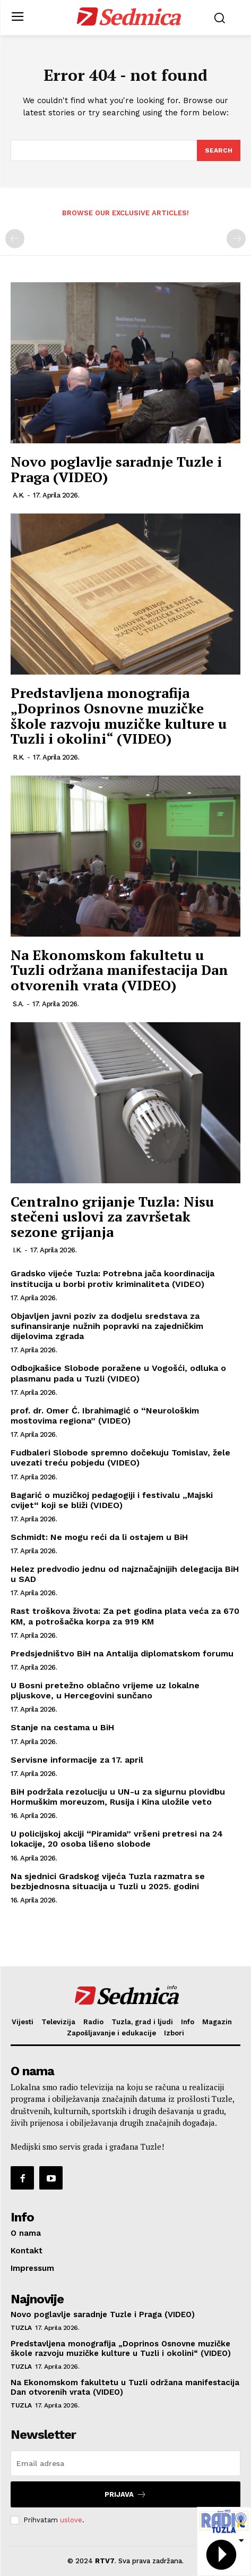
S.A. (18, 1004)
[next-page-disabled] (236, 238)
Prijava (125, 2494)
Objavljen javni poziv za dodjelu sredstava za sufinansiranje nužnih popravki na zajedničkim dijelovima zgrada (107, 1326)
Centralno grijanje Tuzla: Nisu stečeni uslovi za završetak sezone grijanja (112, 1216)
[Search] (218, 150)
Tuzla (21, 2327)
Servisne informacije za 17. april (77, 1760)
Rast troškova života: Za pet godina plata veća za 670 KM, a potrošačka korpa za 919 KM (125, 1616)
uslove (71, 2520)
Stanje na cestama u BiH (62, 1727)
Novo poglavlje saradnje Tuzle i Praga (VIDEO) (116, 469)
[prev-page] (14, 238)
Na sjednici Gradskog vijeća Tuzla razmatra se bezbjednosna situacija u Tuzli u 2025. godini (108, 1881)
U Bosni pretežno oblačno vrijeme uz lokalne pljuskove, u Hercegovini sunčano (105, 1690)
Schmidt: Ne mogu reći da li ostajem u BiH (99, 1537)
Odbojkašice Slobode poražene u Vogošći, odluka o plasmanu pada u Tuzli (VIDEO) (118, 1373)
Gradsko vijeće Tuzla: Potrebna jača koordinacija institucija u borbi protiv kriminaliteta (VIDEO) (112, 1278)
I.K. (17, 1250)
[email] (125, 2463)
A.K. (18, 495)
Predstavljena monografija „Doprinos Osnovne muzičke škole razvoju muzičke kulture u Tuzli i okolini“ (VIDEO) (119, 715)
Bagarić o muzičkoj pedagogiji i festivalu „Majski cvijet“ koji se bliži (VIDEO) (112, 1500)
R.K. (18, 757)
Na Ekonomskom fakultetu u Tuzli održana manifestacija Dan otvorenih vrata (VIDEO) (119, 970)
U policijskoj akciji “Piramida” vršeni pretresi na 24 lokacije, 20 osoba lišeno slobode (117, 1839)
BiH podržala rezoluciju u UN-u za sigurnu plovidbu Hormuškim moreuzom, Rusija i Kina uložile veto (118, 1797)
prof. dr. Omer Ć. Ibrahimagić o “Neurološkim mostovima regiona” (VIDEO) (105, 1415)
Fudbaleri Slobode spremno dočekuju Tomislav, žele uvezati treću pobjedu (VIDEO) (120, 1457)
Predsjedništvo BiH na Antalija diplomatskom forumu (122, 1653)
